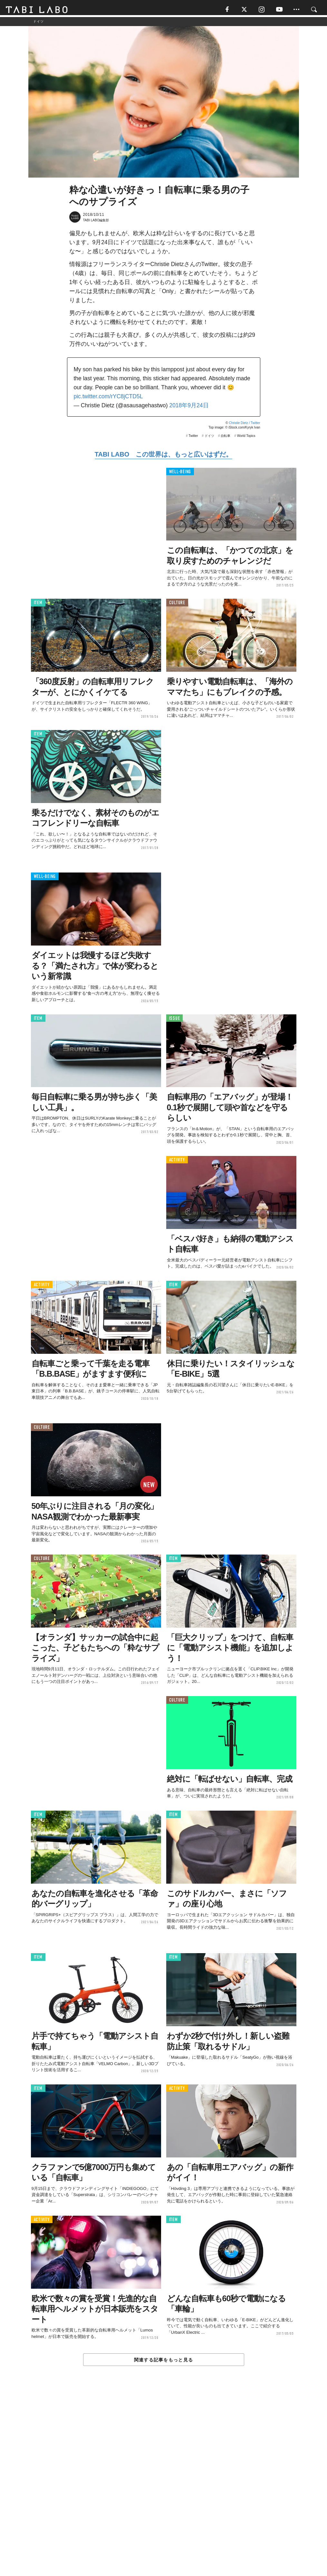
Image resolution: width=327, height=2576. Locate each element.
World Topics (246, 438)
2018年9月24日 (188, 408)
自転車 (225, 438)
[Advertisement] (163, 2486)
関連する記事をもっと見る (163, 2362)
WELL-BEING (180, 474)
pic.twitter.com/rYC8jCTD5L (108, 399)
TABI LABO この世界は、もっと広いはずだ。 (163, 456)
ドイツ (209, 438)
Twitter (193, 438)
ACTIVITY (177, 1162)
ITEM (38, 605)
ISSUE (174, 1020)
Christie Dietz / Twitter (244, 425)
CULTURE (177, 605)
